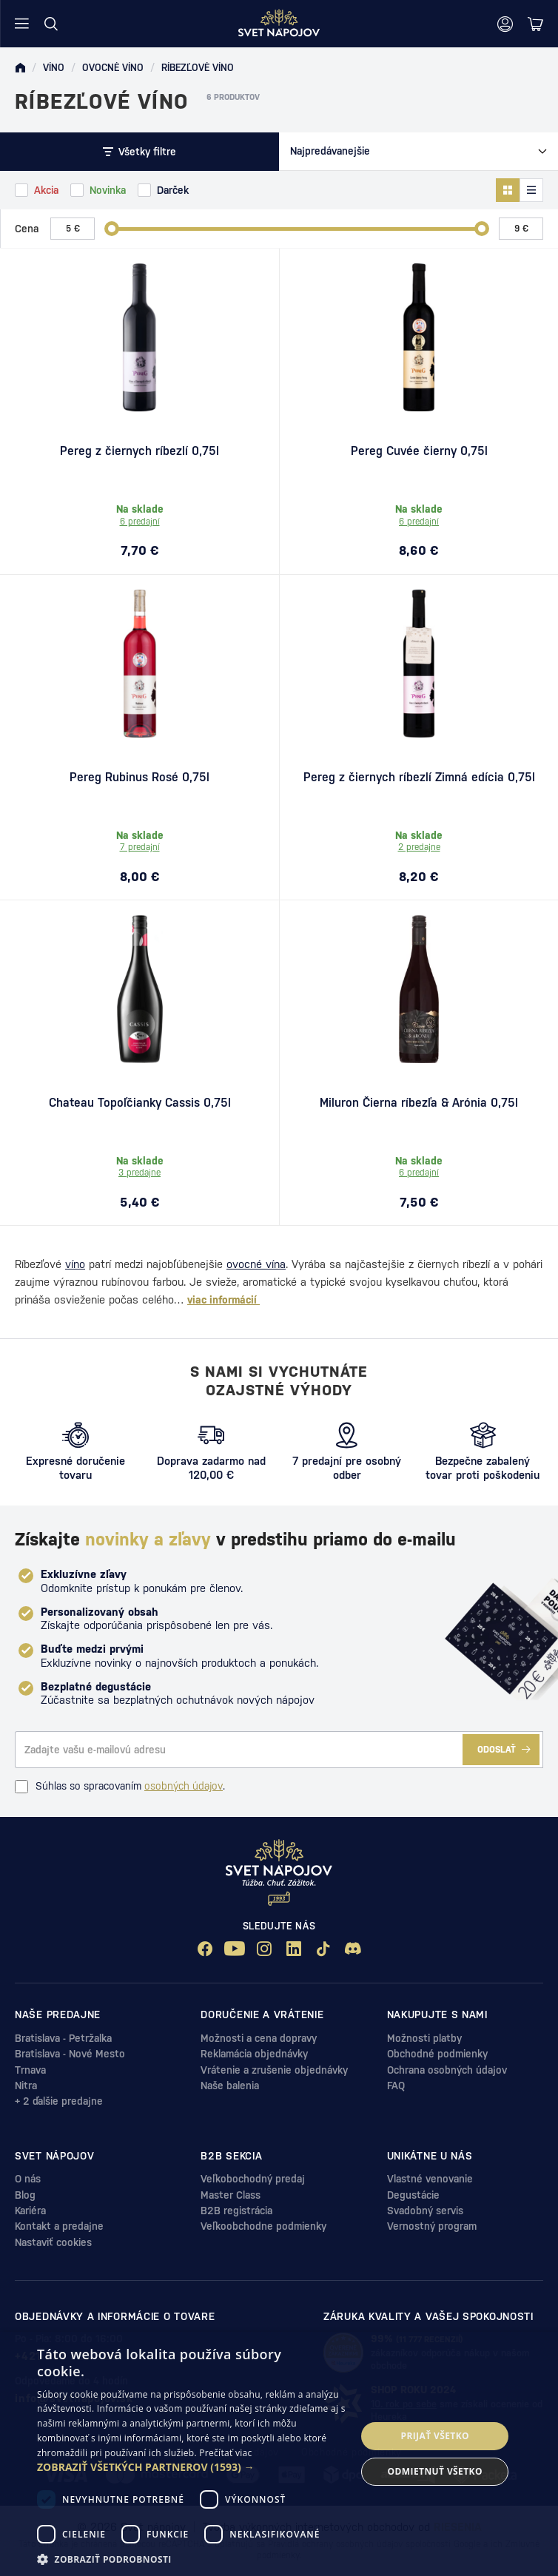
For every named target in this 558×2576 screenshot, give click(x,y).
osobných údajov (183, 1786)
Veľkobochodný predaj (253, 2179)
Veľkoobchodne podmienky (263, 2226)
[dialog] (279, 2454)
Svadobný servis (425, 2210)
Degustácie (413, 2195)
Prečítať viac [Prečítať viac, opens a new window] (225, 2453)
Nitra (26, 2085)
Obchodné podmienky (437, 2054)
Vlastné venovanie (430, 2179)
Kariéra (30, 2210)
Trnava (30, 2070)
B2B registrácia (236, 2210)
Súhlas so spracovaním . (120, 1786)
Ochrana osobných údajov (447, 2070)
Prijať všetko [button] (434, 2436)
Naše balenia (230, 2085)
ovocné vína (256, 1264)
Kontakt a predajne (59, 2226)
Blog (25, 2195)
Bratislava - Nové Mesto (70, 2054)
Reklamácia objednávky (254, 2054)
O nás (28, 2179)
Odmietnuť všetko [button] (435, 2471)
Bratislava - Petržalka (63, 2038)
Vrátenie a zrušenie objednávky (274, 2070)
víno (75, 1264)
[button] (192, 2467)
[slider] (111, 228)
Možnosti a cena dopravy (259, 2038)
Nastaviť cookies (53, 2242)
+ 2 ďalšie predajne (59, 2101)
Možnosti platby (424, 2038)
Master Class (230, 2195)
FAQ (396, 2085)
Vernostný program (432, 2226)
